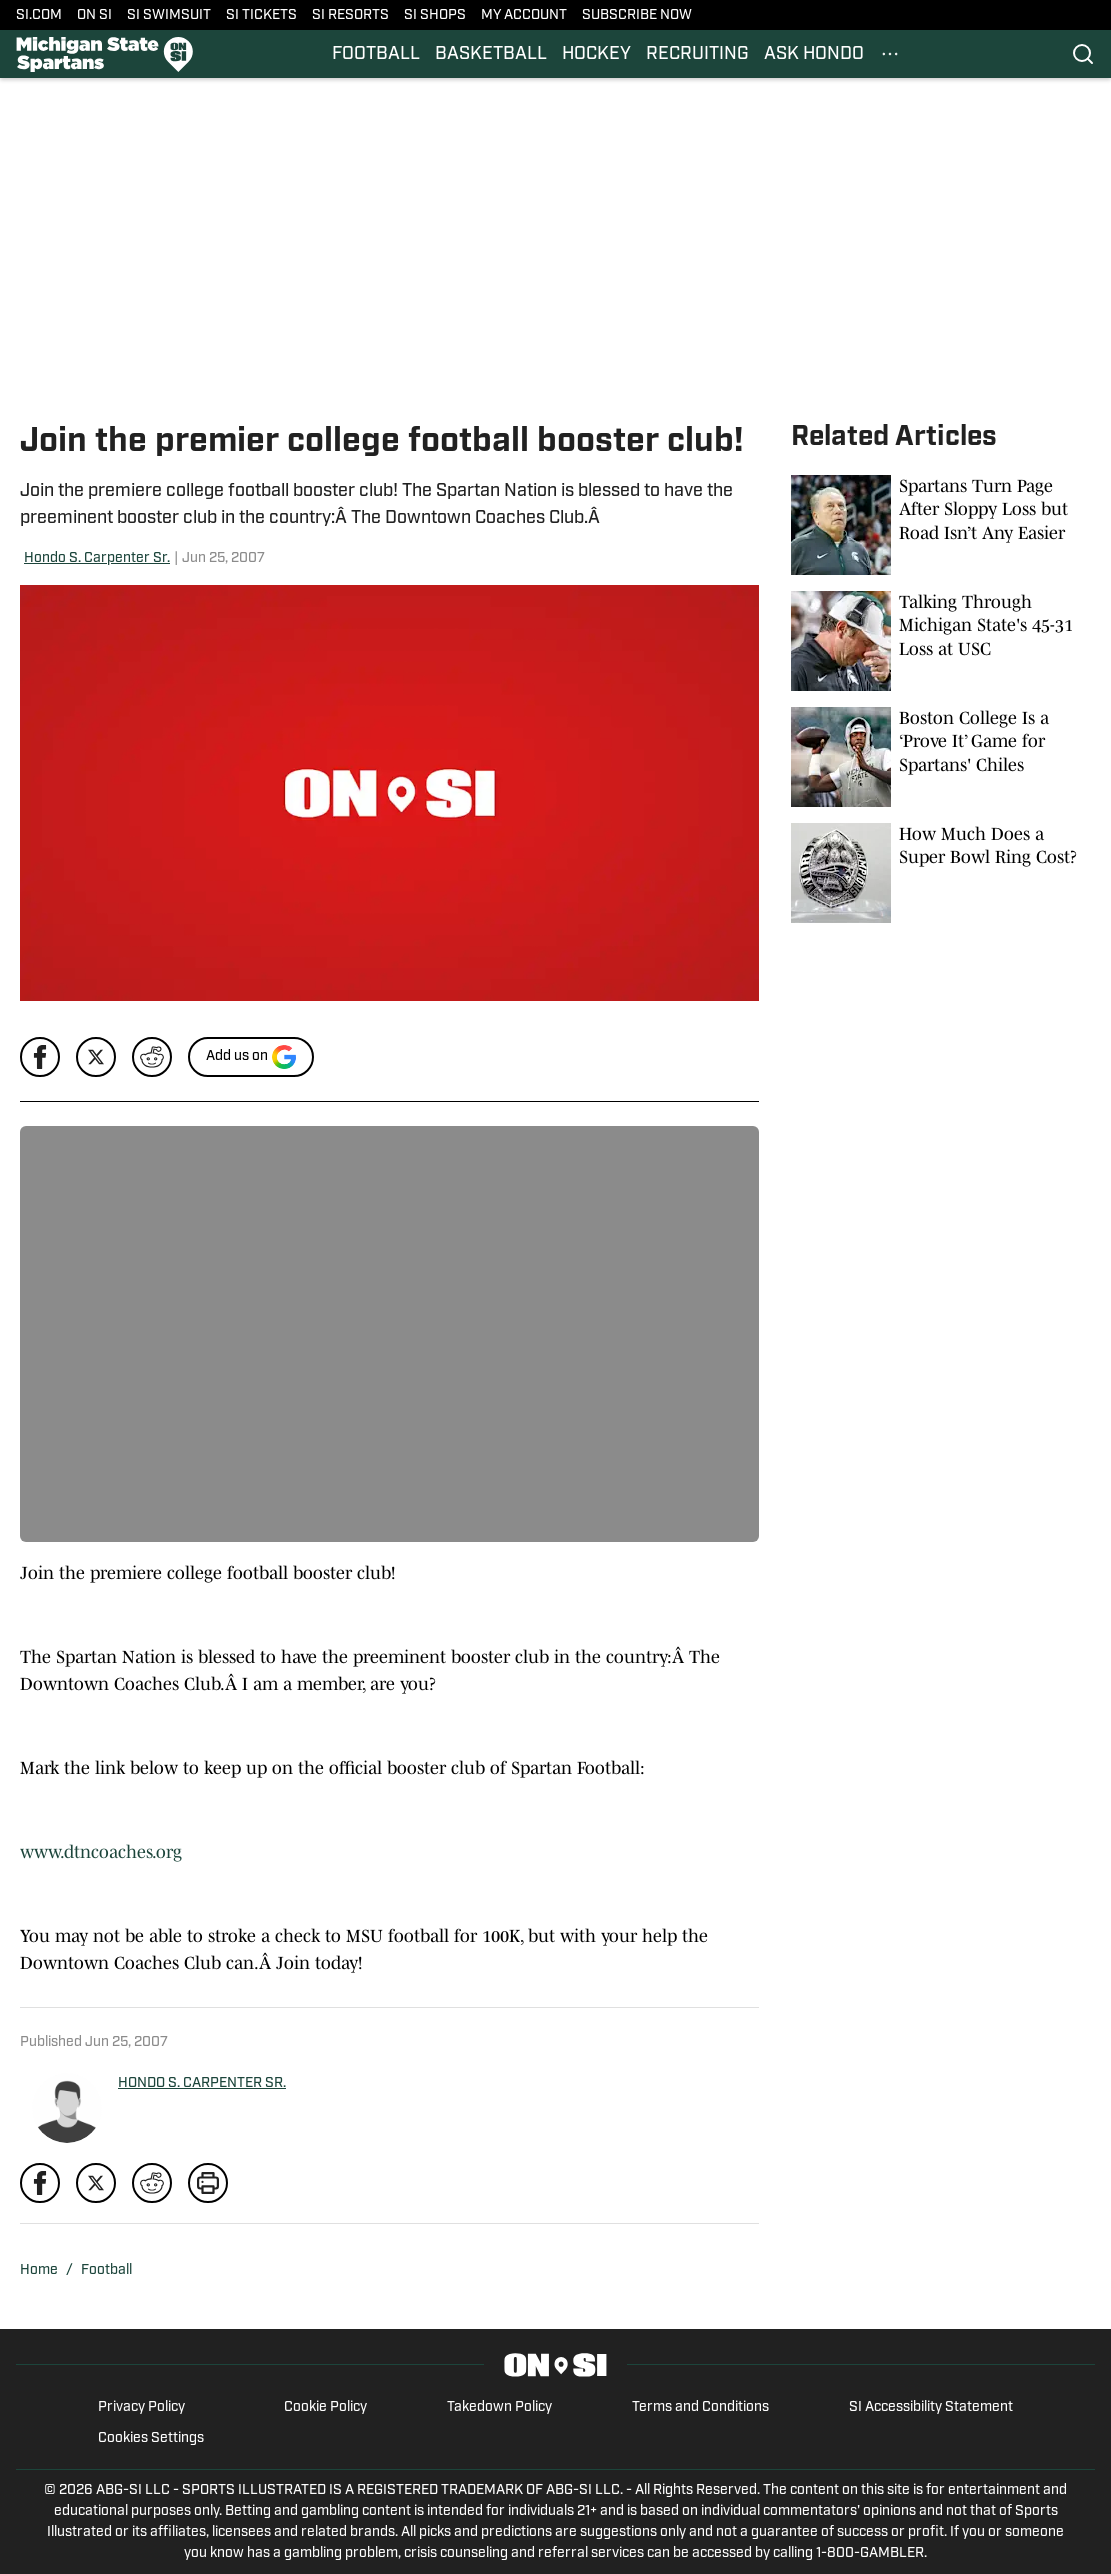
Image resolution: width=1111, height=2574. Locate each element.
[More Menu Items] (890, 54)
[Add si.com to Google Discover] (251, 1057)
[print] (208, 2183)
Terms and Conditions (700, 2407)
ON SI (94, 15)
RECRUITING (697, 54)
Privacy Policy (141, 2407)
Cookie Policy (325, 2407)
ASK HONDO (814, 54)
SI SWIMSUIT (169, 15)
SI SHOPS (435, 15)
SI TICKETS (261, 15)
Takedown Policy (499, 2407)
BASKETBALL (491, 54)
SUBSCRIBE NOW (637, 15)
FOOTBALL (376, 54)
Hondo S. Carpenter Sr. (97, 558)
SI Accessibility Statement (931, 2407)
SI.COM (39, 15)
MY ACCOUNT (524, 15)
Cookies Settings (151, 2438)
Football (106, 2270)
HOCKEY (596, 54)
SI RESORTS (350, 15)
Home (39, 2270)
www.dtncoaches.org (101, 1852)
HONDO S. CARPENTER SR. (202, 2083)
